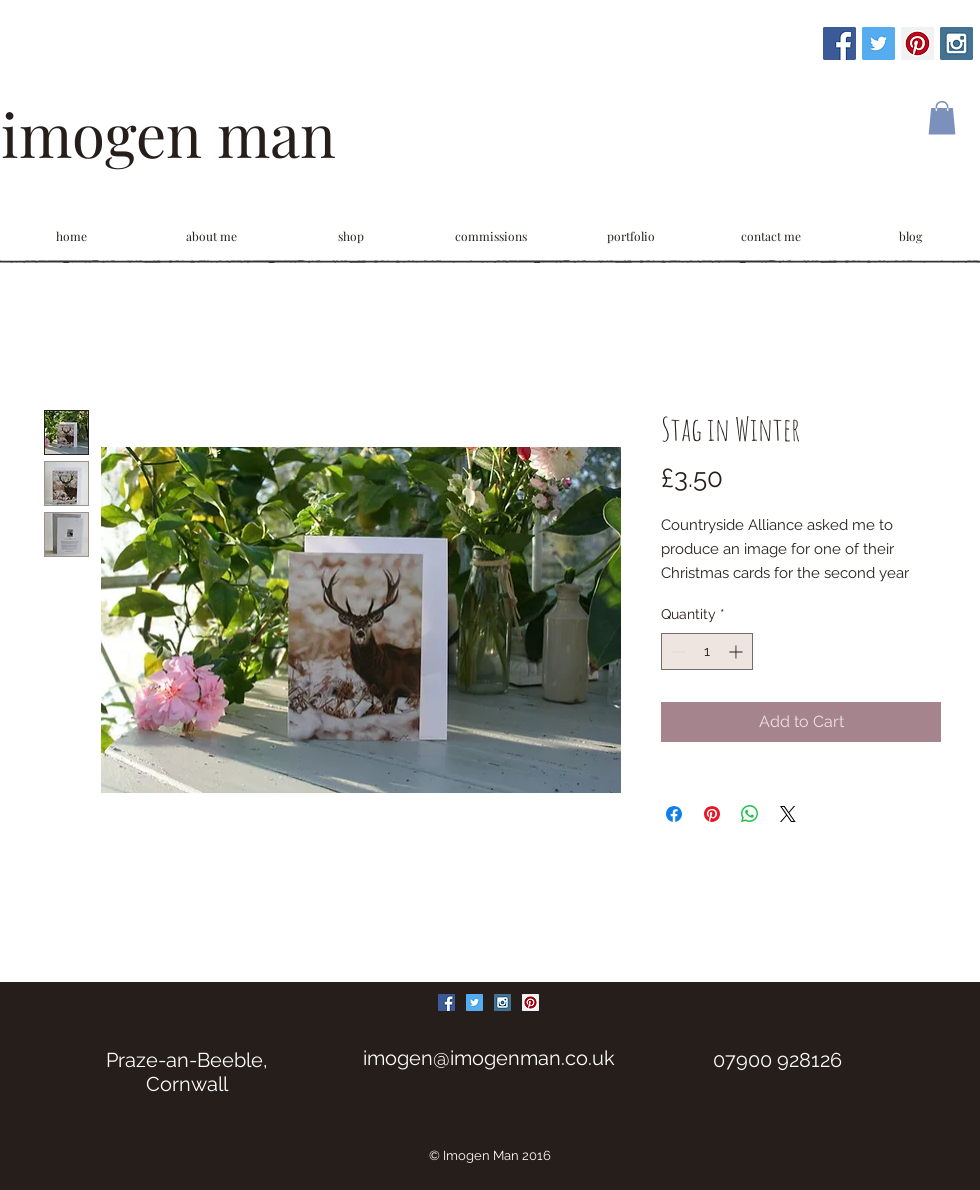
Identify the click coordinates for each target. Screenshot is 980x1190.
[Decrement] (676, 651)
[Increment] (737, 651)
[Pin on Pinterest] (712, 814)
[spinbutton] (707, 651)
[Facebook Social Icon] (839, 43)
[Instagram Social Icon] (956, 43)
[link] (942, 117)
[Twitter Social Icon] (878, 43)
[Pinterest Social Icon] (917, 43)
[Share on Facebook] (674, 814)
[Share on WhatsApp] (750, 814)
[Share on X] (788, 814)
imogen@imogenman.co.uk (489, 1058)
